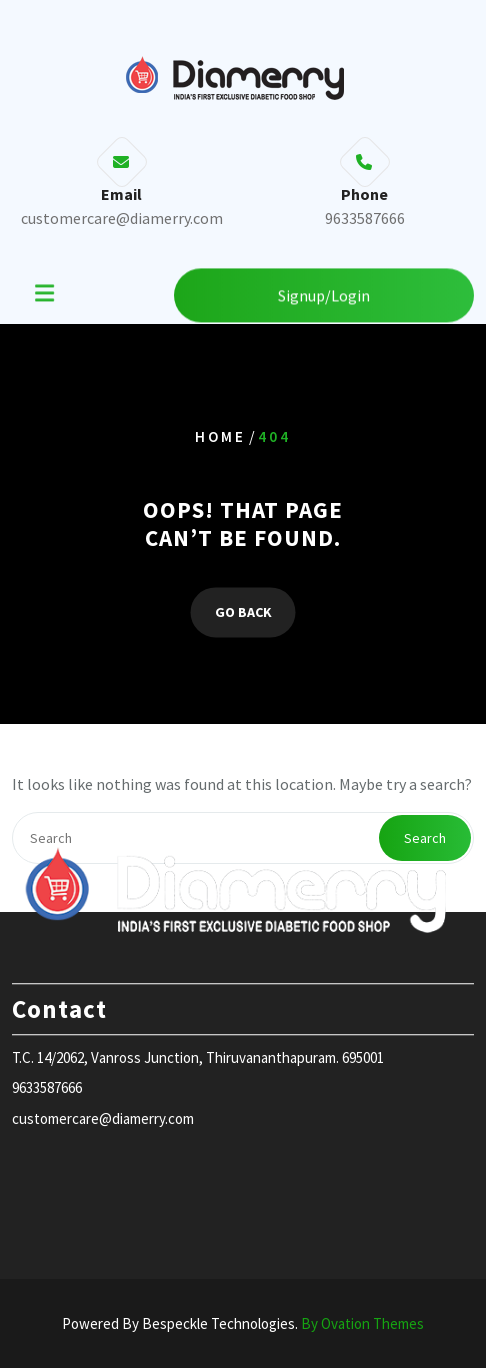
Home (220, 436)
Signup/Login (324, 294)
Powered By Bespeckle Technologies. (243, 1323)
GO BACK (243, 613)
